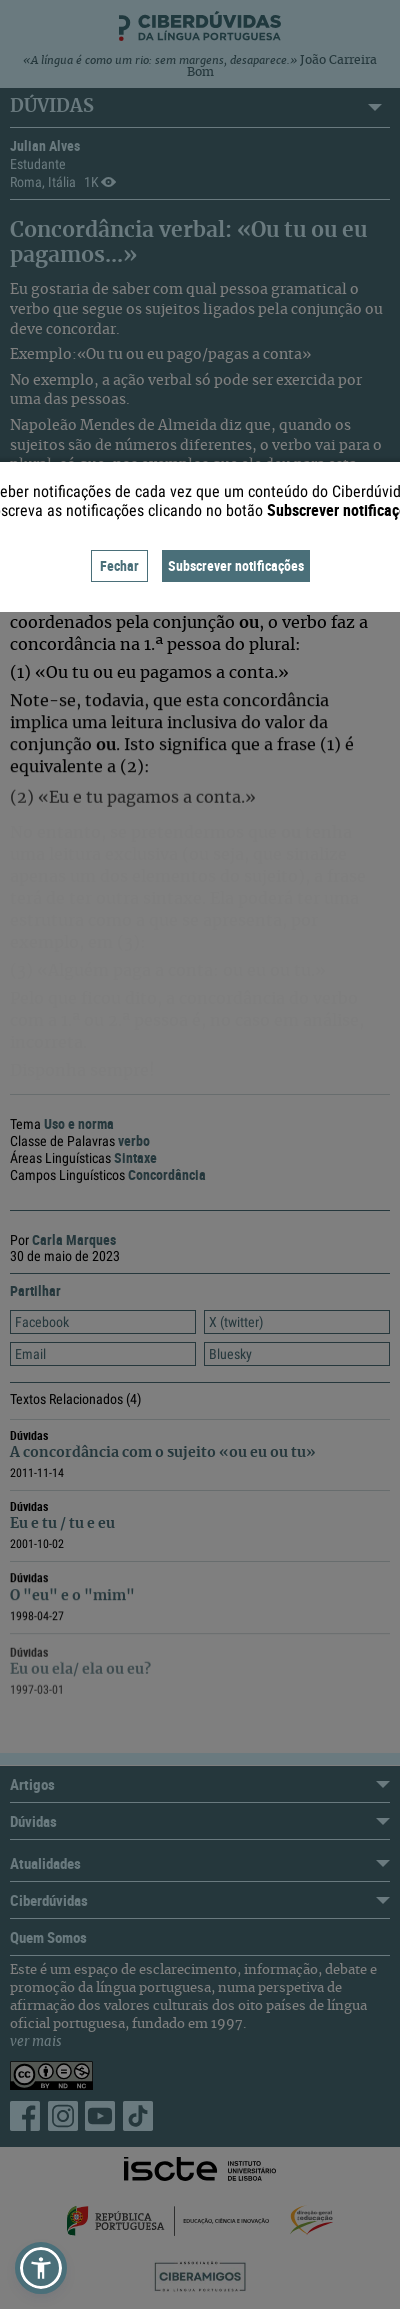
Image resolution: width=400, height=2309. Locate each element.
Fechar (119, 565)
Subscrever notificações (236, 565)
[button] (41, 2268)
